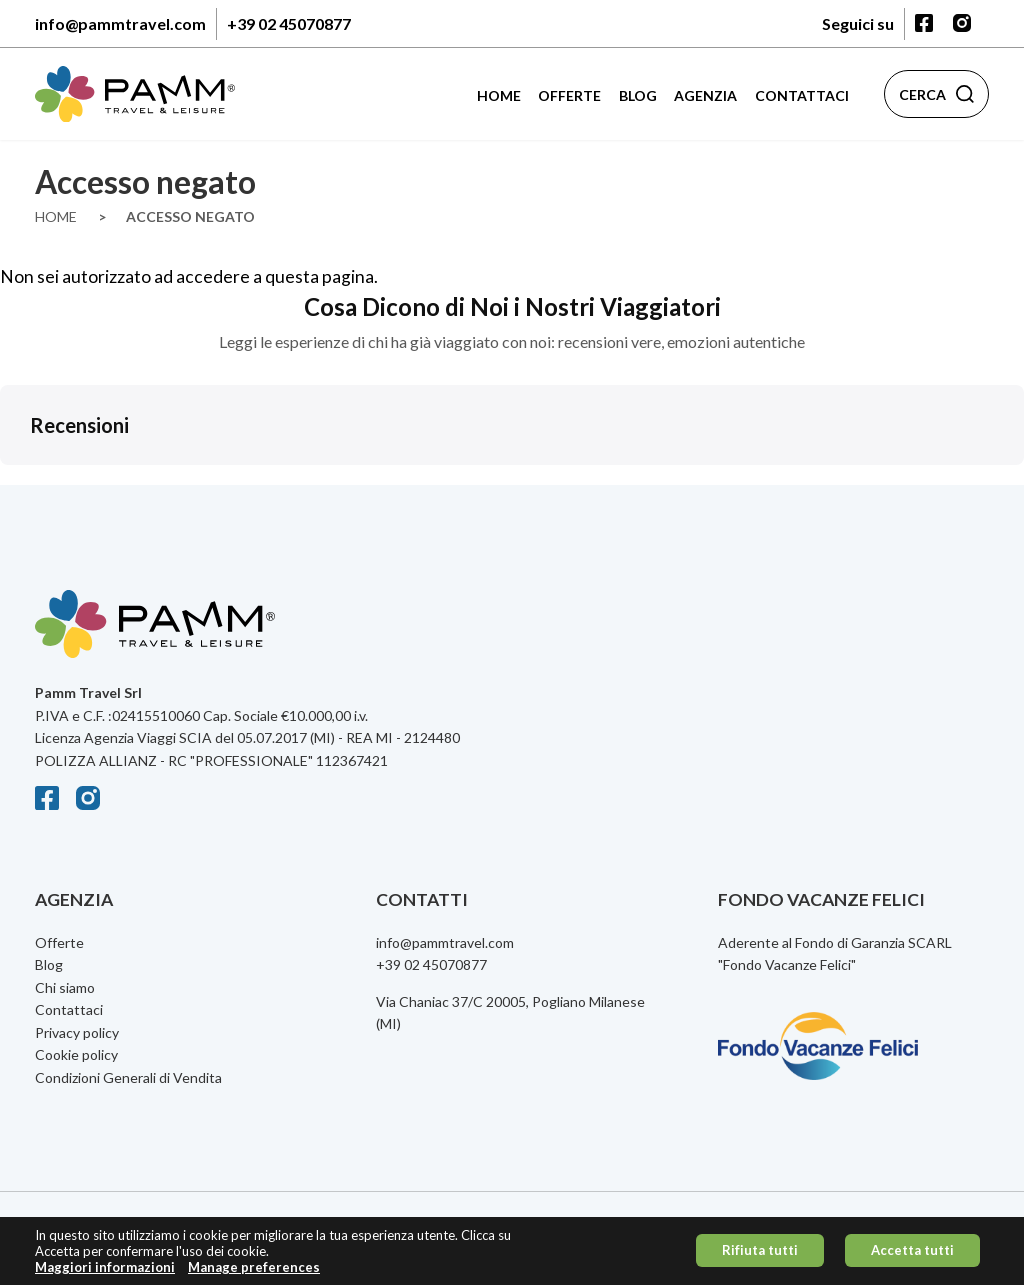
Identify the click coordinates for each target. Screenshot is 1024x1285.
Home (499, 95)
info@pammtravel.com (120, 23)
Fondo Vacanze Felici (787, 964)
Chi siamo (65, 987)
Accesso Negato (190, 216)
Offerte (569, 95)
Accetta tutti (912, 1255)
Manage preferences (254, 1271)
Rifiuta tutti (760, 1255)
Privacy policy (77, 1032)
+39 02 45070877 (289, 23)
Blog (638, 95)
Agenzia (705, 95)
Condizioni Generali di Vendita (128, 1077)
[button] (16, 485)
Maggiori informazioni (105, 1271)
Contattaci (802, 95)
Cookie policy (76, 1054)
